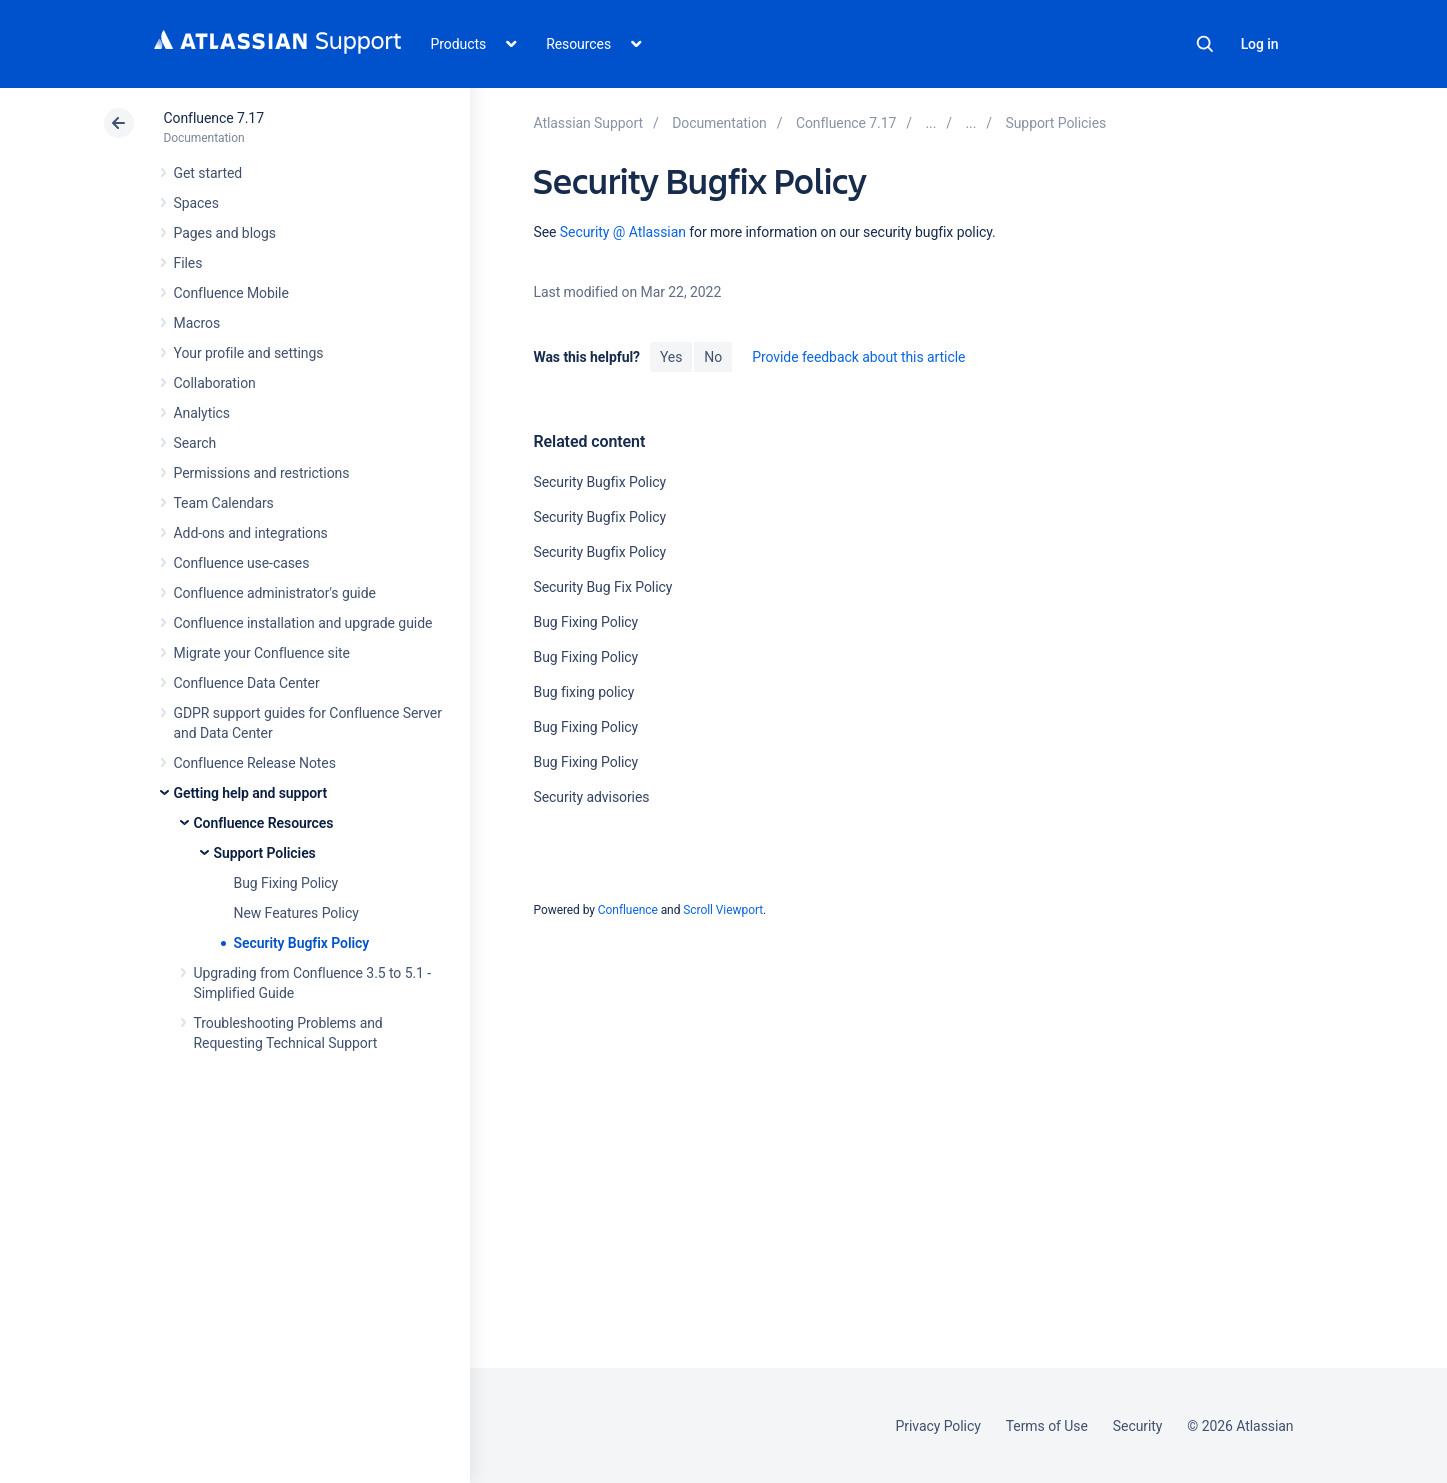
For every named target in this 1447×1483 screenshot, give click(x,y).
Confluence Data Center (247, 683)
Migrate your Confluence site (262, 653)
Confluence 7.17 (214, 118)
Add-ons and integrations (251, 533)
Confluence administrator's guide (275, 593)
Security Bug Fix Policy (602, 587)
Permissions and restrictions (262, 473)
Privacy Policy (938, 1426)
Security (1138, 1426)
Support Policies (265, 853)
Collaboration (215, 383)
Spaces (196, 203)
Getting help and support (251, 793)
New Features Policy (296, 913)
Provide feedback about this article (858, 357)
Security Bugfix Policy (302, 943)
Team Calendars (224, 503)
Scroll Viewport (723, 910)
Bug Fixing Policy (286, 883)
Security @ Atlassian (623, 232)
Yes (671, 357)
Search (1205, 44)
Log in (1260, 44)
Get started (208, 173)
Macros (197, 323)
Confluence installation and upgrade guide (303, 623)
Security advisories (591, 797)
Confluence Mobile (231, 293)
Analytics (202, 413)
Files (188, 263)
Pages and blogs (225, 233)
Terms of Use (1047, 1426)
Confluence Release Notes (255, 763)
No (713, 357)
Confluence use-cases (242, 563)
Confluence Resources (264, 823)
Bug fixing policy (583, 692)
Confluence (628, 910)
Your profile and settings (249, 353)
